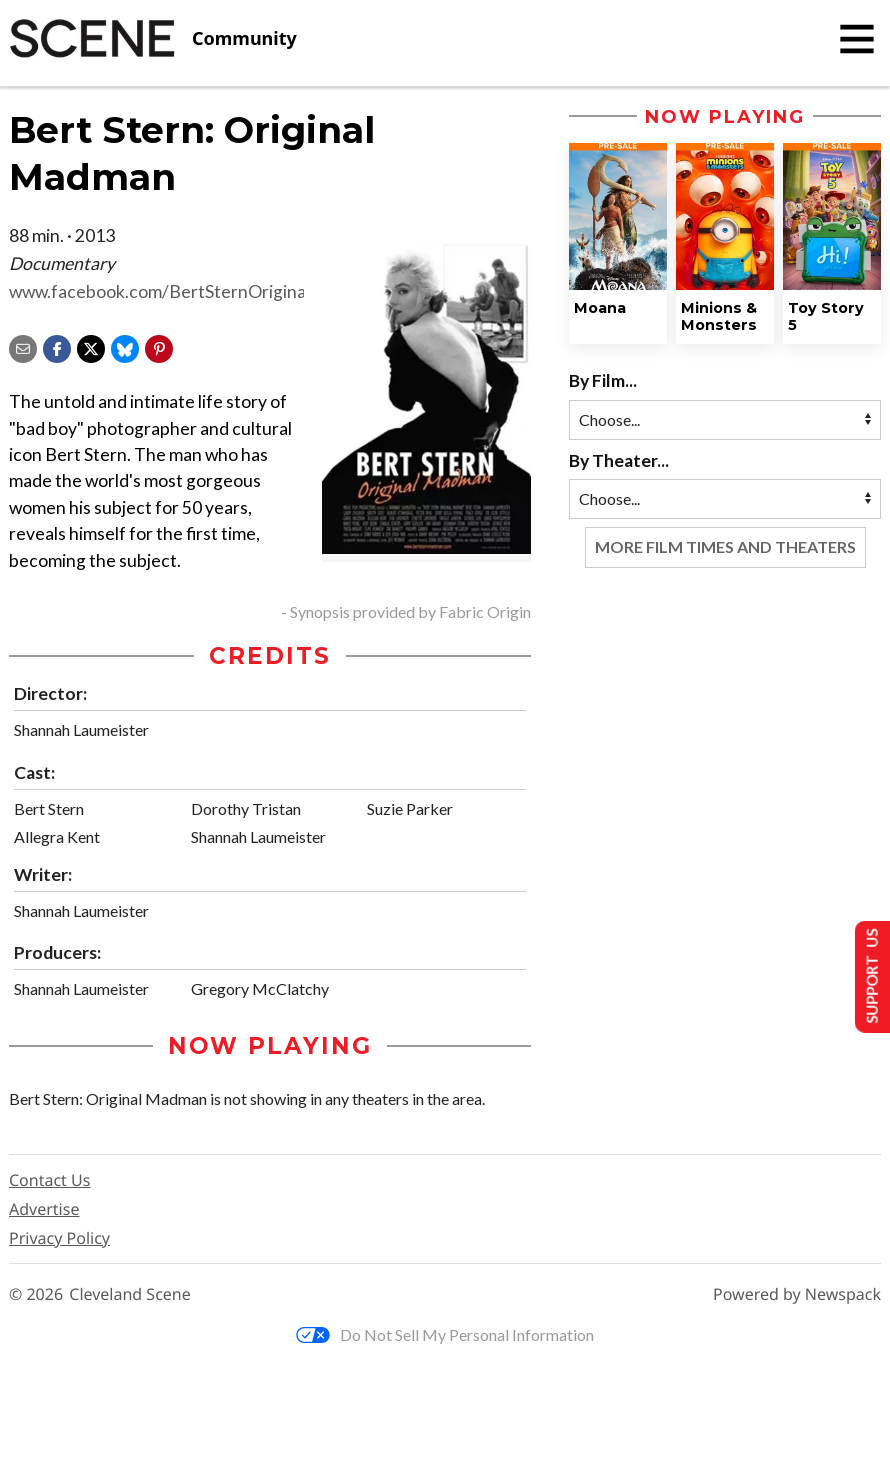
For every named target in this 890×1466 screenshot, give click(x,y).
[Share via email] (23, 346)
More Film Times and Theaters (725, 546)
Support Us (866, 975)
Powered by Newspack (797, 1294)
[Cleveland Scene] (153, 39)
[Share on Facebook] (57, 346)
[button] (159, 346)
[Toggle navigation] (857, 39)
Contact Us (49, 1180)
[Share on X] (91, 346)
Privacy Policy (59, 1238)
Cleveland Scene (130, 1294)
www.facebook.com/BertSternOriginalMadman (194, 291)
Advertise (44, 1209)
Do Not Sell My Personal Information (445, 1334)
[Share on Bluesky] (125, 346)
